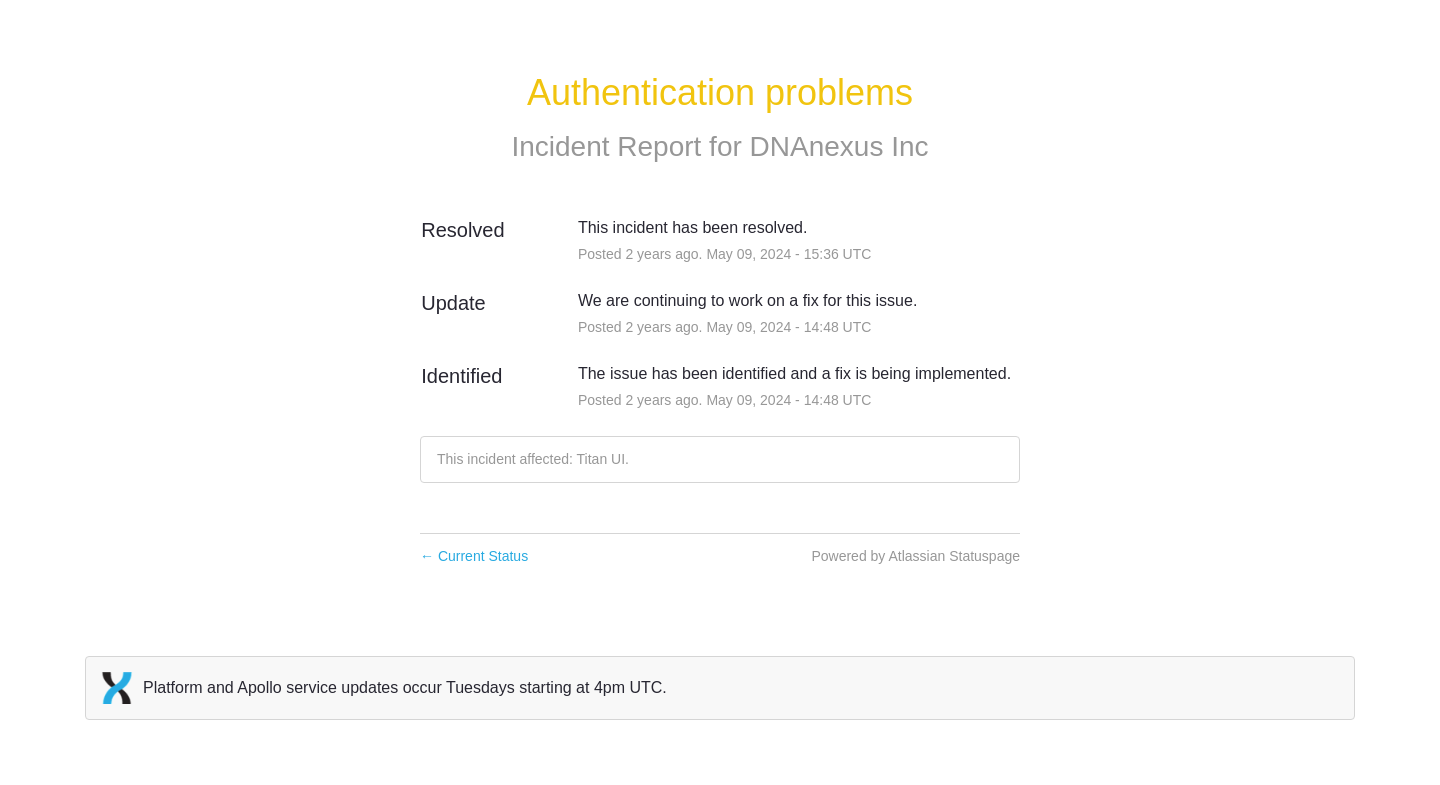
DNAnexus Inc (839, 146)
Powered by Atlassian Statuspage (915, 556)
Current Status (474, 556)
